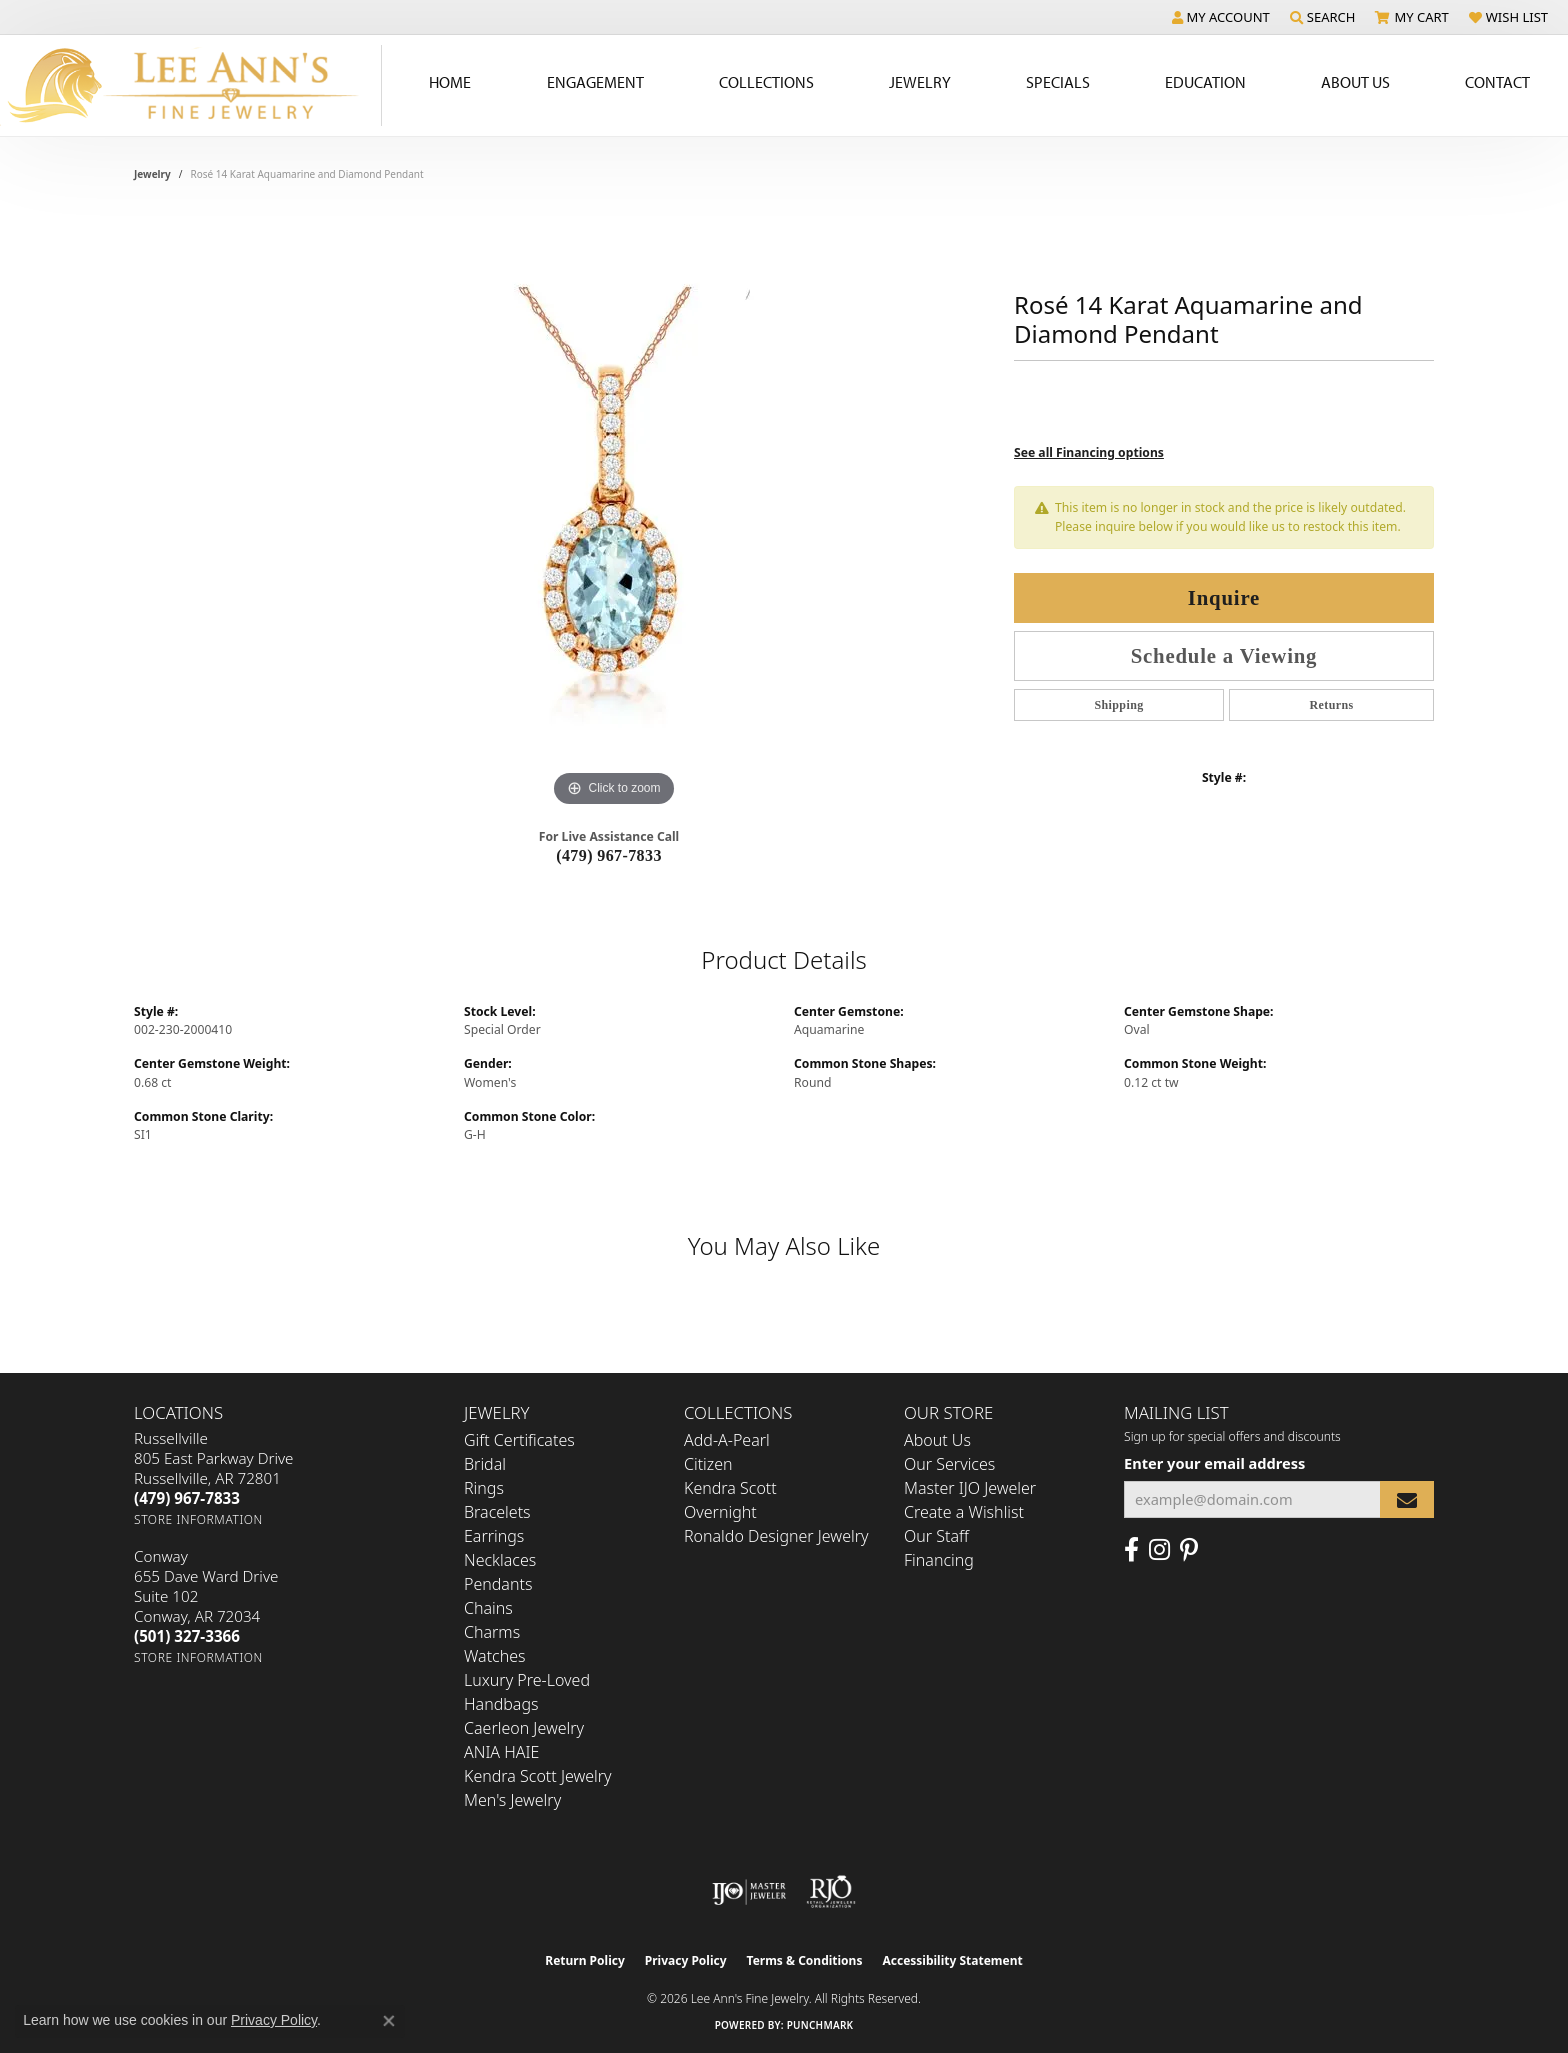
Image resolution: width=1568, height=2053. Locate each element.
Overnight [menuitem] (720, 1512)
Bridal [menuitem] (485, 1464)
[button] (1221, 17)
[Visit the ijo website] (749, 1892)
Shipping (1118, 705)
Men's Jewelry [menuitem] (512, 1800)
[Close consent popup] (389, 2021)
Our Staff (936, 1536)
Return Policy (585, 1960)
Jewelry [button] (920, 82)
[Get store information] (198, 1519)
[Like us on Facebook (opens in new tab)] (1131, 1550)
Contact (1497, 82)
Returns (1331, 705)
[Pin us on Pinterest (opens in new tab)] (1189, 1550)
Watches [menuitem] (495, 1656)
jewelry (152, 174)
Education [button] (1205, 82)
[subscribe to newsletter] (1407, 1499)
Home (450, 82)
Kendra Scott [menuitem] (730, 1488)
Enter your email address (1214, 1463)
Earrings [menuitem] (494, 1536)
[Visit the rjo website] (831, 1892)
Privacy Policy (686, 1960)
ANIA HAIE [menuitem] (501, 1752)
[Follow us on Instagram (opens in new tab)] (1159, 1550)
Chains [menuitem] (488, 1608)
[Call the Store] (187, 1498)
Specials (1058, 82)
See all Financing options (1089, 452)
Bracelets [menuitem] (497, 1512)
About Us (937, 1440)
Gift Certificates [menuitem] (519, 1440)
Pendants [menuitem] (498, 1584)
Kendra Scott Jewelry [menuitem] (538, 1776)
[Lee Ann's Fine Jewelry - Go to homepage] (191, 85)
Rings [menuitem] (484, 1488)
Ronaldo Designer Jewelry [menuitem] (776, 1536)
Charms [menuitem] (492, 1632)
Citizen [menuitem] (708, 1464)
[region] (614, 512)
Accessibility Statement (952, 1960)
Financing (939, 1560)
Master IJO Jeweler (970, 1488)
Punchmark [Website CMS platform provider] (820, 2025)
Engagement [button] (595, 82)
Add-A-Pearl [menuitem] (727, 1440)
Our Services (949, 1464)
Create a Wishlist (964, 1512)
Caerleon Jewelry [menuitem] (524, 1728)
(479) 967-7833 (609, 855)
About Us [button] (1355, 82)
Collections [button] (766, 82)
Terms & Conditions (805, 1960)
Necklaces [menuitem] (500, 1560)
